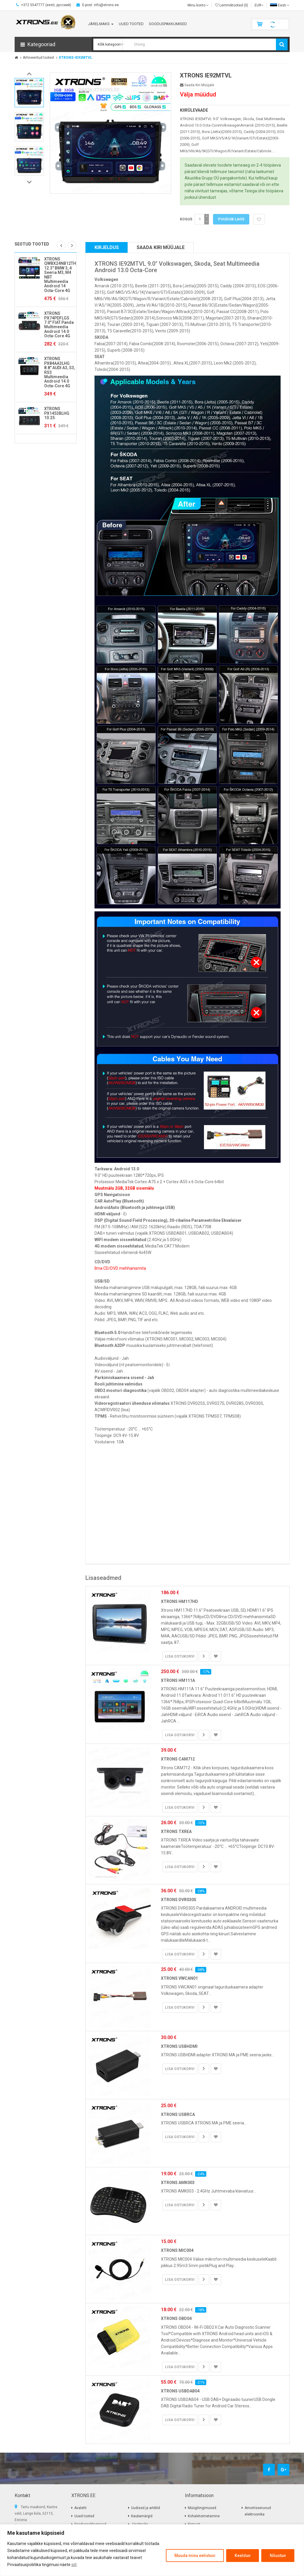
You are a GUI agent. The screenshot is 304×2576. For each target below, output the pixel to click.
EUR (259, 5)
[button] (53, 44)
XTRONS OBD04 (176, 2318)
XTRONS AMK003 (178, 2182)
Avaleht (80, 2508)
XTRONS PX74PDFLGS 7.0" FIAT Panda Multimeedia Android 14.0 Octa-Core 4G (59, 324)
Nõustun (278, 2555)
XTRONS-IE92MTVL (75, 58)
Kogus (186, 219)
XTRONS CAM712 (178, 1759)
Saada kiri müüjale (197, 85)
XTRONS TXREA (176, 1831)
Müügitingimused (202, 2508)
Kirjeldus (107, 247)
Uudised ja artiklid (145, 2508)
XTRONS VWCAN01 (179, 1978)
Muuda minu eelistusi (194, 2555)
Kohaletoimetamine (204, 2516)
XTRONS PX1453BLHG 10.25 (56, 413)
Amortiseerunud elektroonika (258, 2511)
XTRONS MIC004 (177, 2250)
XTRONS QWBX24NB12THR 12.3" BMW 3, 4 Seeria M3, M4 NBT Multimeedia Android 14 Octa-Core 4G (61, 275)
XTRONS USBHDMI (179, 2046)
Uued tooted (84, 2516)
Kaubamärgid (141, 2516)
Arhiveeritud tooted (38, 58)
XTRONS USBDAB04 (180, 2391)
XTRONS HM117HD (179, 1601)
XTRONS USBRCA (178, 2114)
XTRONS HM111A (178, 1680)
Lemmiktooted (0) (231, 5)
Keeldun (242, 2555)
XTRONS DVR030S (178, 1899)
